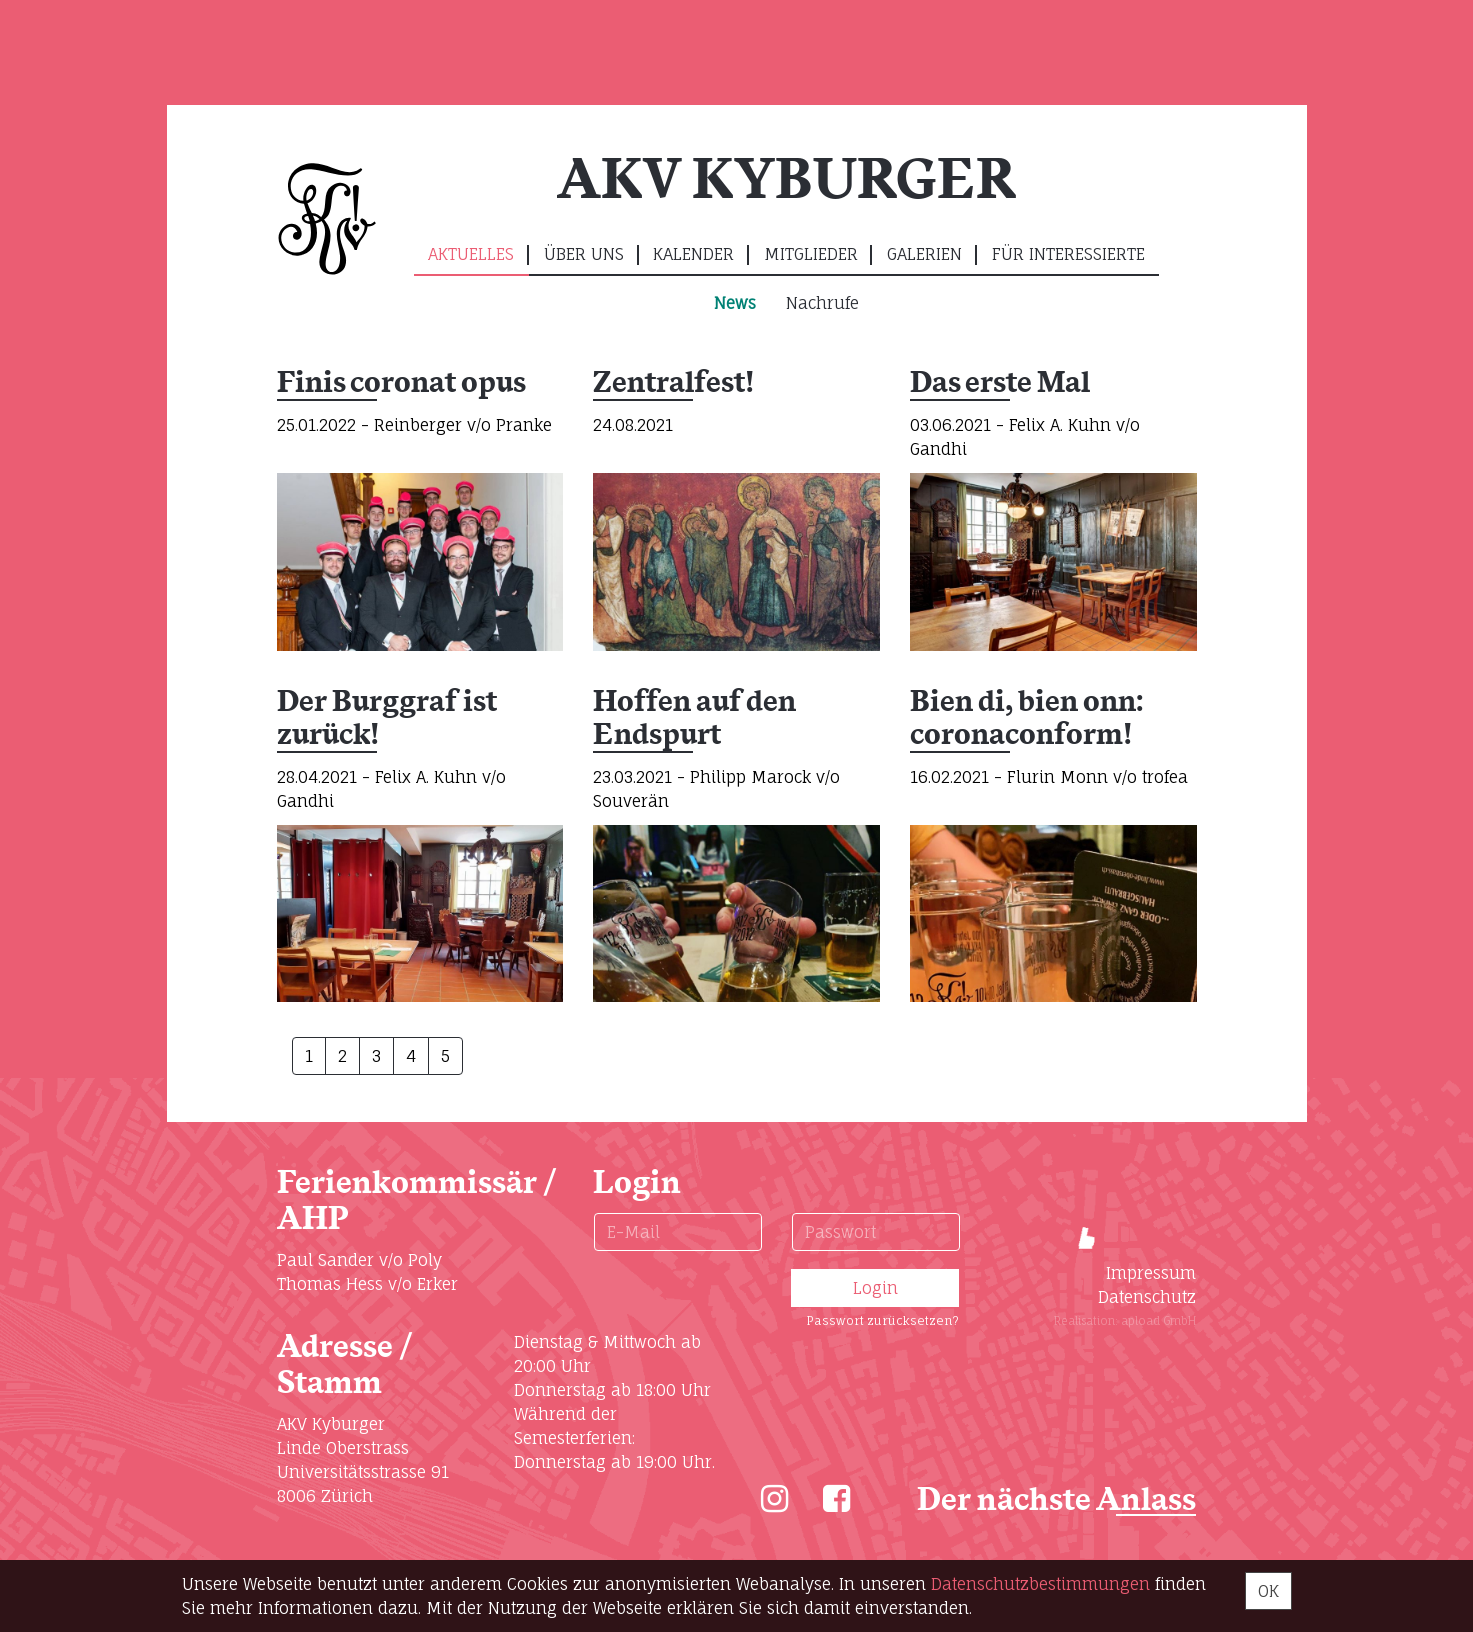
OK (1268, 1591)
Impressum (1151, 1273)
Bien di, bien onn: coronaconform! (1027, 719)
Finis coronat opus (401, 383)
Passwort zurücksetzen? (882, 1320)
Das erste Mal (1000, 383)
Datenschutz (1147, 1297)
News (735, 303)
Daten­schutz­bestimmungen (1040, 1584)
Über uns (584, 254)
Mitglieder (811, 254)
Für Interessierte (1068, 254)
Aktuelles (471, 254)
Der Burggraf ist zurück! (387, 719)
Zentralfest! (673, 383)
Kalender (693, 254)
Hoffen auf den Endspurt (694, 719)
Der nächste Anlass (1056, 1500)
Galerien (924, 254)
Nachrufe (822, 303)
